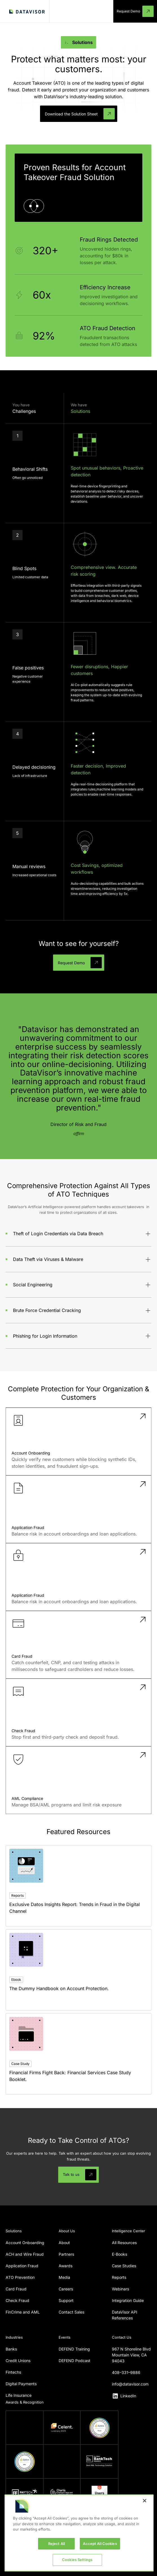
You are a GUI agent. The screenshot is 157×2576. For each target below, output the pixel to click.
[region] (79, 2532)
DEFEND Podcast (74, 2360)
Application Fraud (22, 2265)
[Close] (144, 2500)
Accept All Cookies (100, 2543)
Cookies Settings (77, 2559)
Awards (65, 2265)
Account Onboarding (25, 2242)
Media (64, 2277)
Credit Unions (18, 2360)
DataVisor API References (124, 2315)
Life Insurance (19, 2395)
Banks (11, 2349)
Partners (66, 2254)
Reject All (56, 2543)
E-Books (119, 2254)
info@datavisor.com (130, 2384)
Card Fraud (16, 2288)
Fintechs (13, 2372)
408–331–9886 (126, 2372)
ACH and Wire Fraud (25, 2254)
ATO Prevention (20, 2277)
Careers (66, 2288)
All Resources (124, 2242)
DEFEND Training (74, 2349)
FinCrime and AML (23, 2312)
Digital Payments (21, 2383)
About (64, 2242)
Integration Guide (128, 2300)
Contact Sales (71, 2312)
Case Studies (124, 2265)
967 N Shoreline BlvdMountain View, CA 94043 (131, 2355)
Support (66, 2300)
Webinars (120, 2288)
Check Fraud (17, 2300)
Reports (119, 2277)
